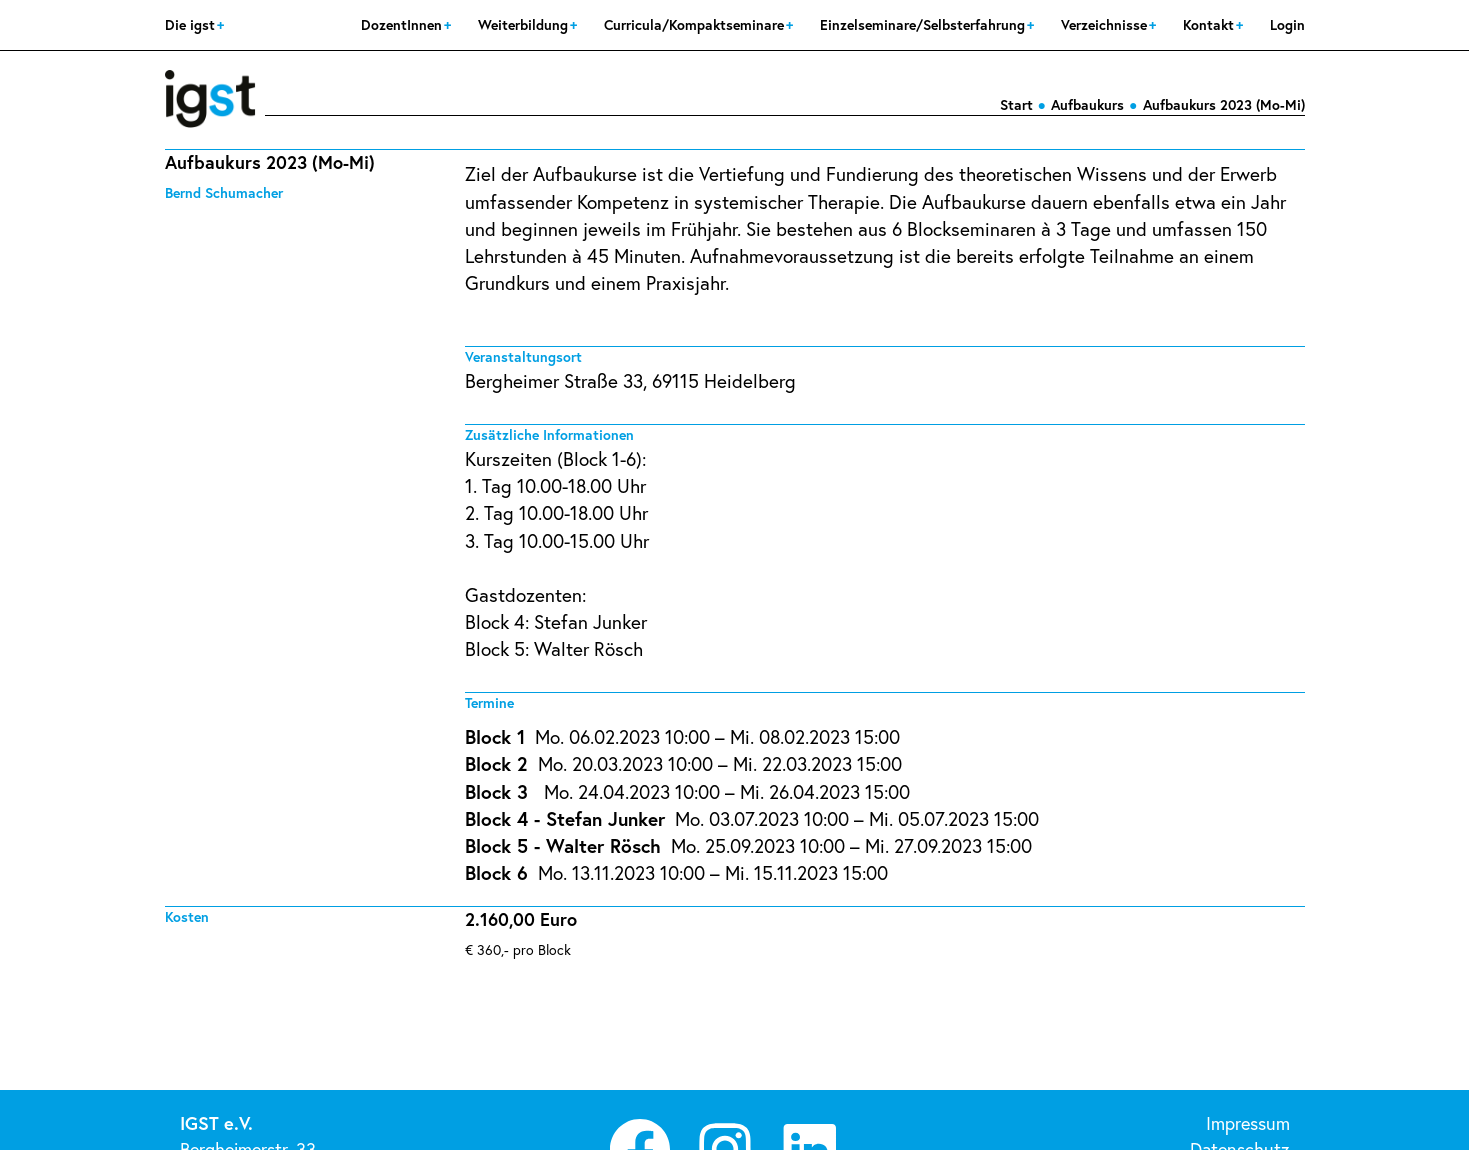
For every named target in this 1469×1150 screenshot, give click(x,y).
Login (1287, 24)
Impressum (1248, 1123)
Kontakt (1210, 24)
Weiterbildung (525, 24)
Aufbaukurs (1087, 104)
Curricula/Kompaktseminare (696, 24)
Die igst (192, 24)
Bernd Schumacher (224, 192)
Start (1016, 104)
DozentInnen (403, 24)
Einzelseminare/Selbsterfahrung (924, 24)
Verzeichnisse (1106, 24)
